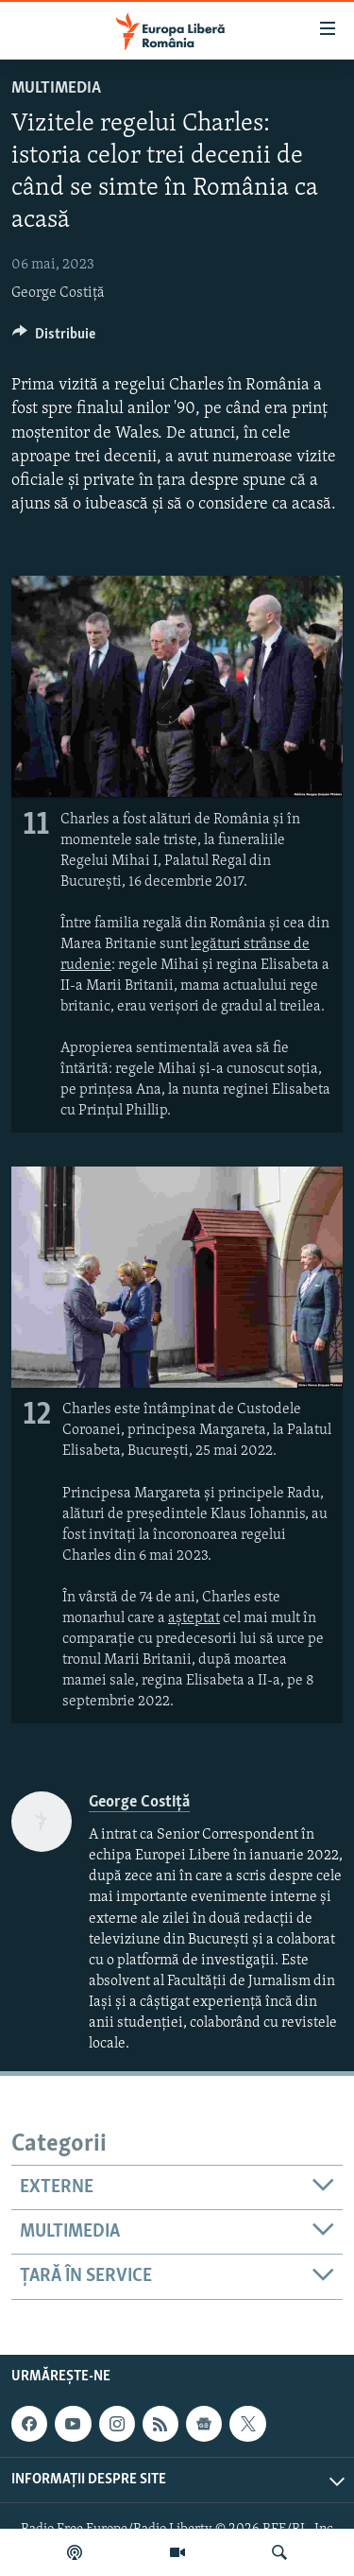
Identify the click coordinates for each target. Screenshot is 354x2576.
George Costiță (58, 293)
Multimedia (56, 88)
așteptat (194, 1618)
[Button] (53, 338)
